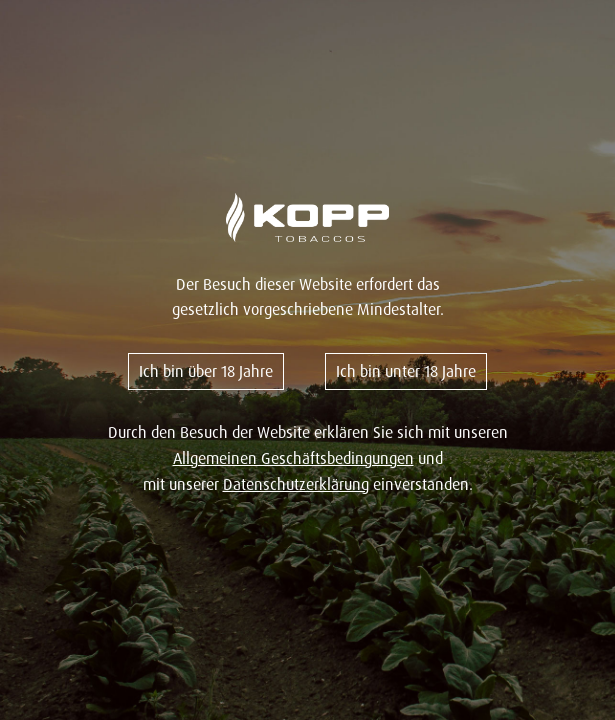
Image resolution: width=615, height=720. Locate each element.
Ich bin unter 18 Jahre (406, 371)
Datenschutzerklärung (296, 484)
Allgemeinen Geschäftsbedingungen (293, 458)
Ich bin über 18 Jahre (206, 371)
